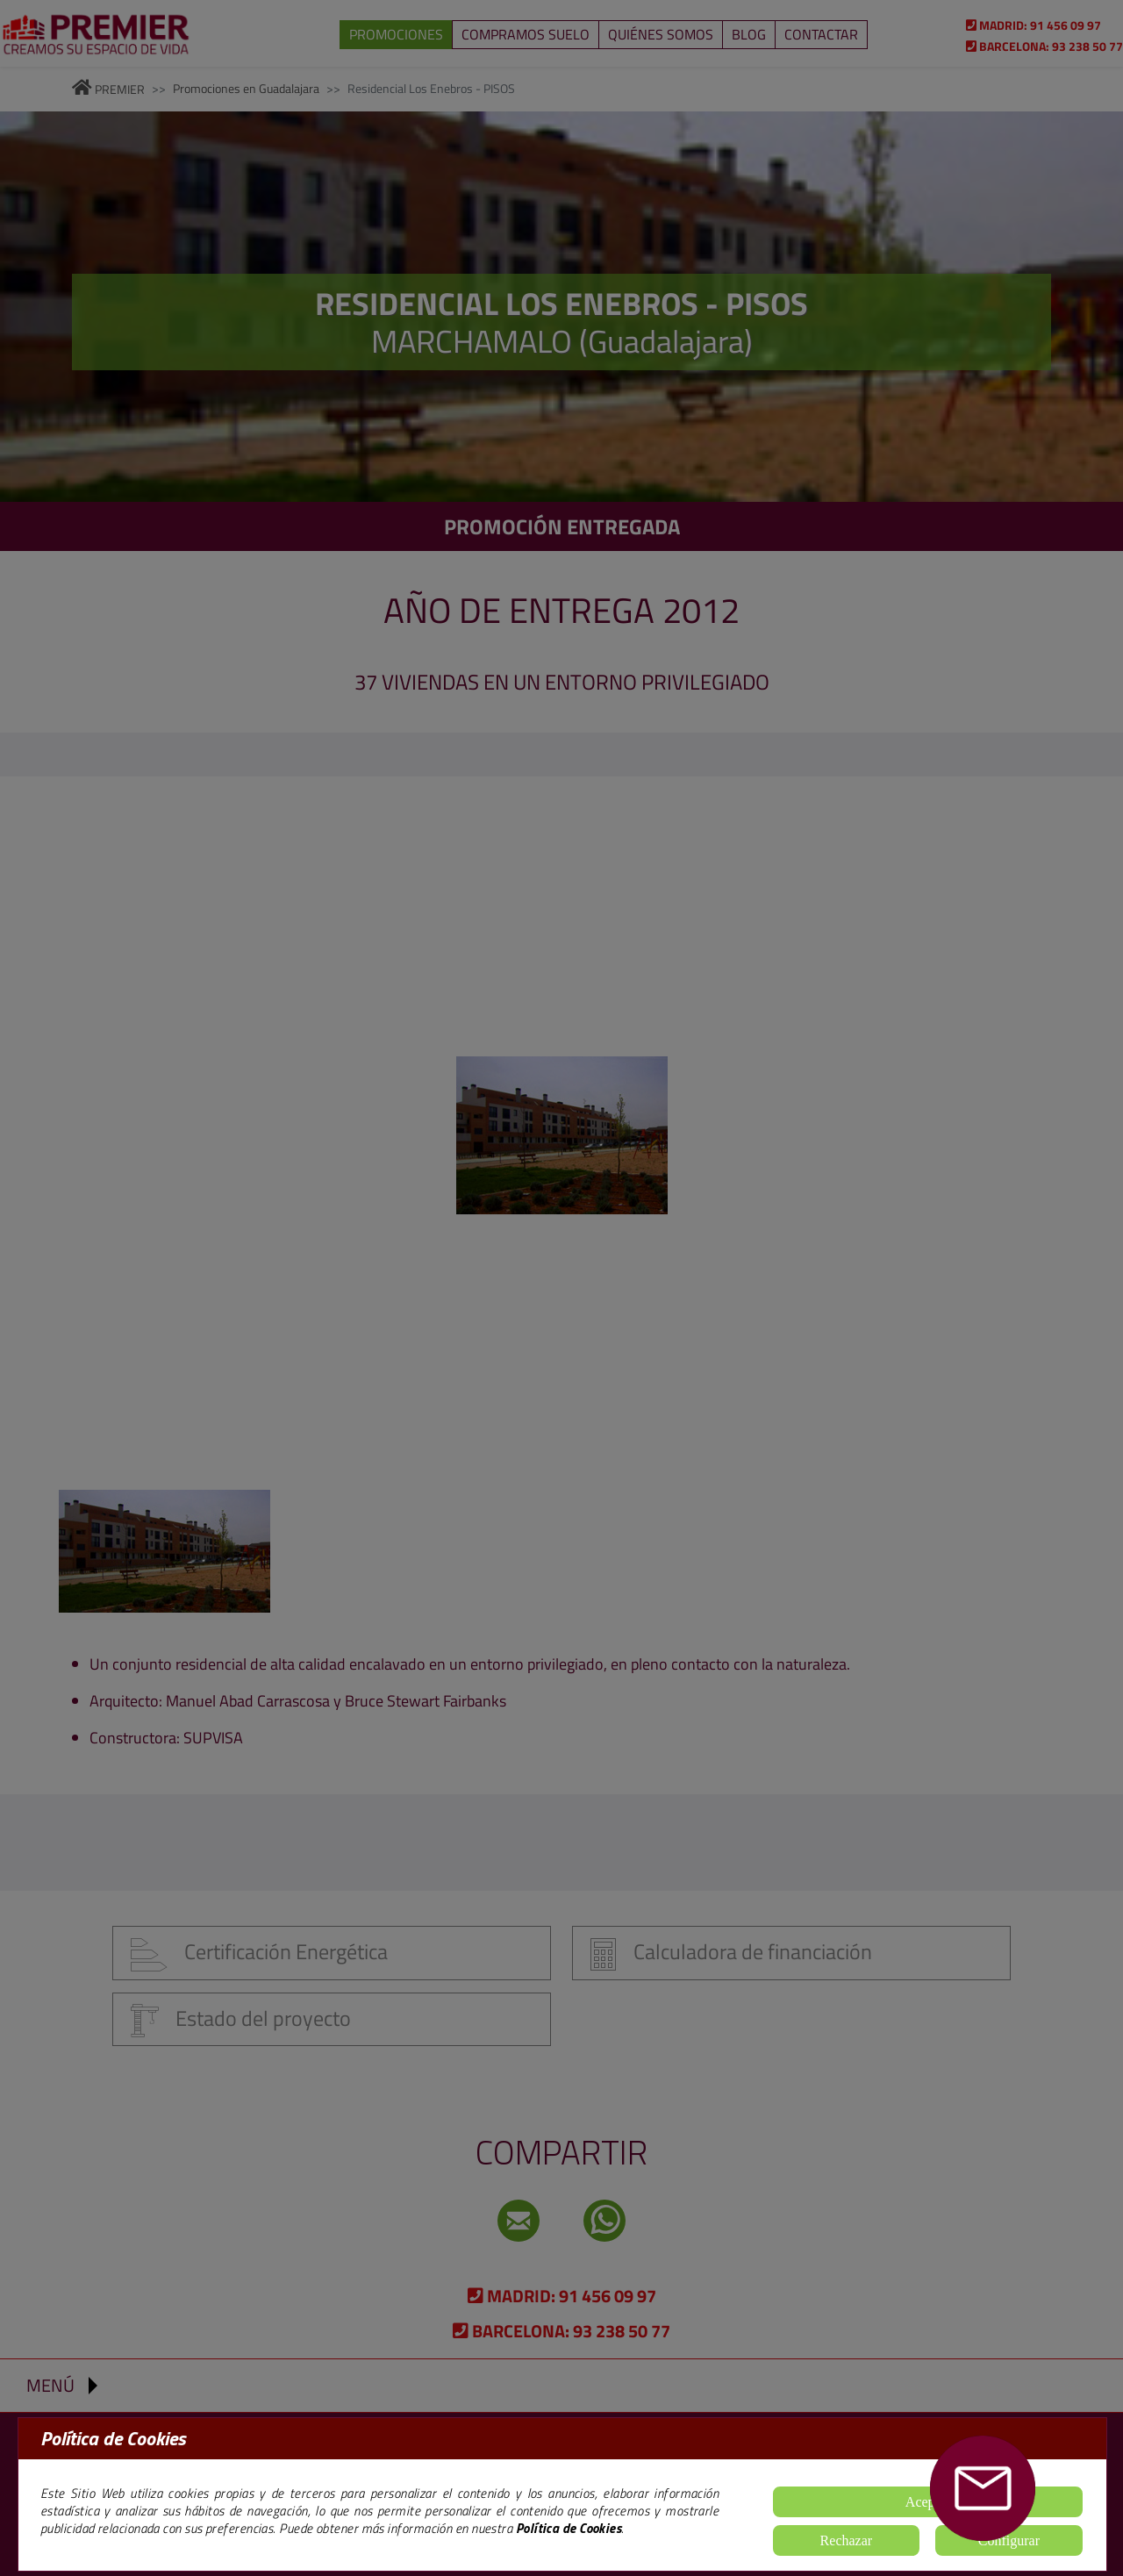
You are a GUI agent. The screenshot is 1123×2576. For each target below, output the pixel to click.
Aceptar (927, 2501)
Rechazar (846, 2540)
